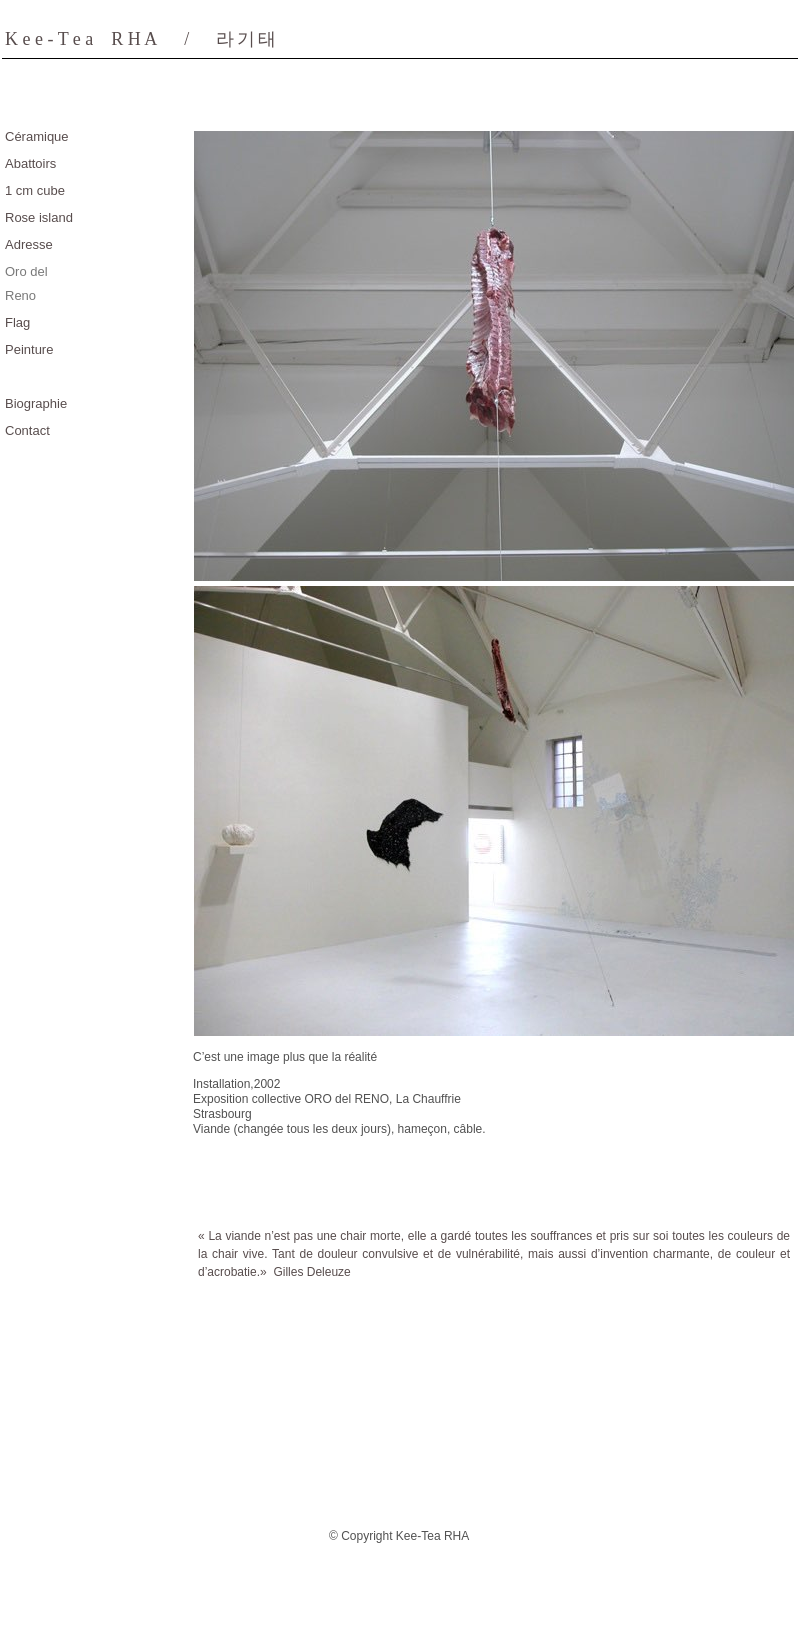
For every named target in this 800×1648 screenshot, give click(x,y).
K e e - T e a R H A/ (142, 39)
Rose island (39, 217)
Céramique (37, 136)
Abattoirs (30, 163)
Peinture (29, 349)
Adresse (29, 244)
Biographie (36, 403)
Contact (27, 430)
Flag (17, 322)
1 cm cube (35, 190)
